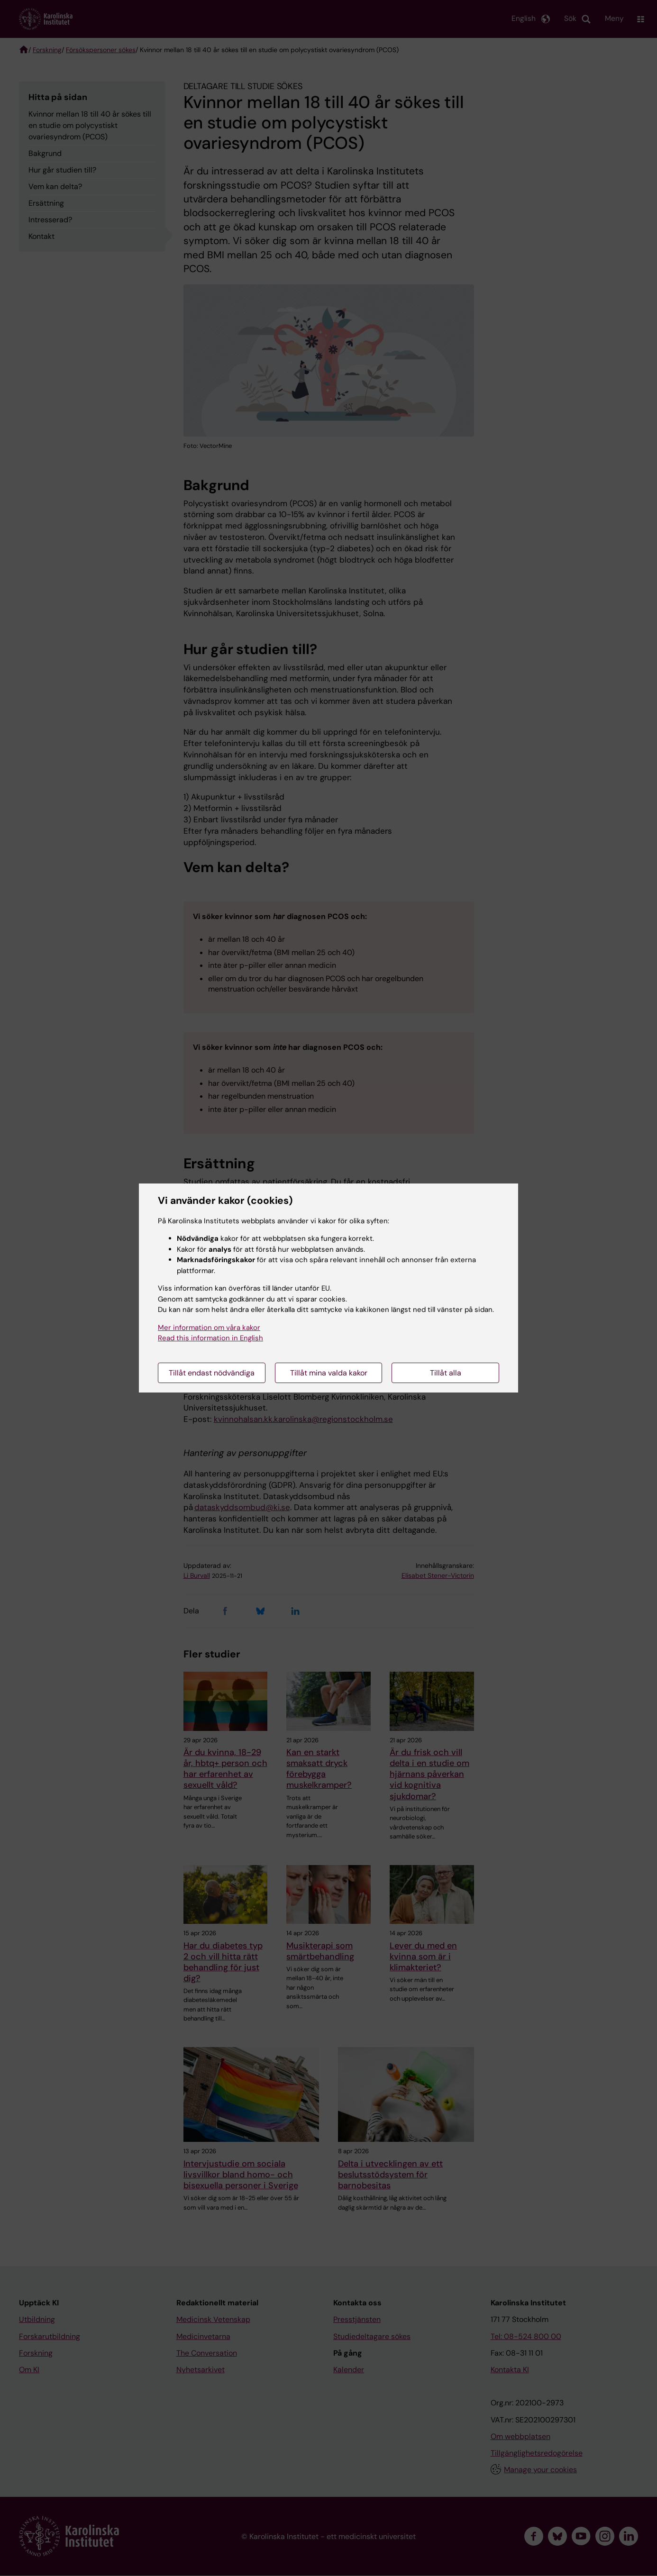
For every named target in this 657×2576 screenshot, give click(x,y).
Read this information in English (210, 1338)
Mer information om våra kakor (209, 1327)
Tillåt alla (445, 1373)
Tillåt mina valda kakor (328, 1373)
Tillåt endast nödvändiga (212, 1373)
